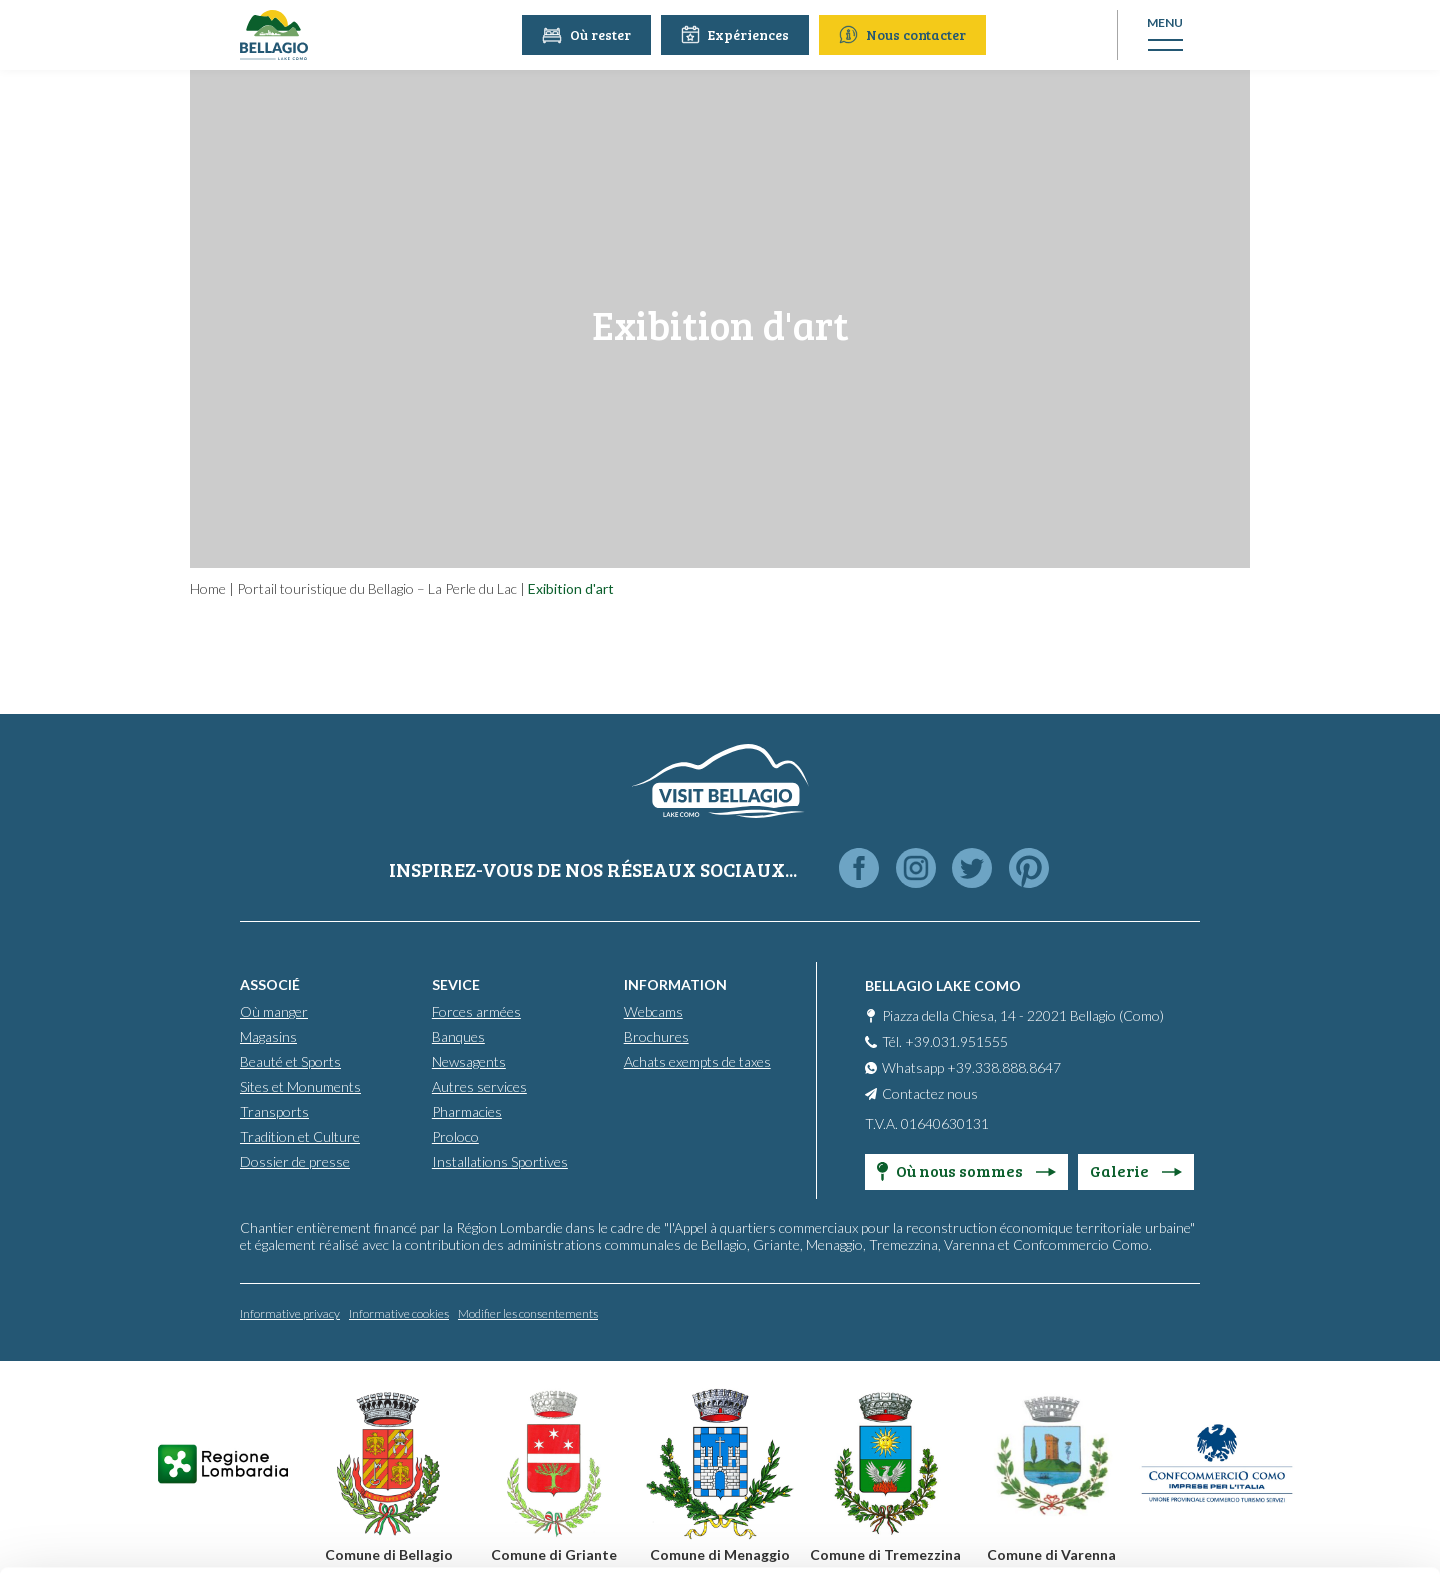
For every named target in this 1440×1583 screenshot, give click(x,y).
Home (208, 588)
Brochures (656, 1036)
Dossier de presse (295, 1161)
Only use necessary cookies (1273, 1455)
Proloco (455, 1136)
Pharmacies (467, 1111)
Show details (308, 1543)
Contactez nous (930, 1093)
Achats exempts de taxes (697, 1061)
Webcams (653, 1011)
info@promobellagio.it (543, 1416)
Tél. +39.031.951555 (945, 1041)
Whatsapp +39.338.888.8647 (971, 1067)
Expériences (737, 34)
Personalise (1274, 1389)
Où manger (274, 1011)
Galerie (1136, 1170)
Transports (274, 1111)
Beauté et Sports (290, 1061)
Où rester (588, 34)
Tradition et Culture (300, 1136)
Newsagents (469, 1061)
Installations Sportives (500, 1161)
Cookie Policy (397, 1488)
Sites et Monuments (300, 1086)
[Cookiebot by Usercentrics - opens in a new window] (129, 1544)
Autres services (479, 1086)
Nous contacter (904, 34)
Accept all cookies (1273, 1324)
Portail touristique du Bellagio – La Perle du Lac (377, 588)
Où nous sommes (966, 1170)
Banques (458, 1036)
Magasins (268, 1036)
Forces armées (476, 1011)
